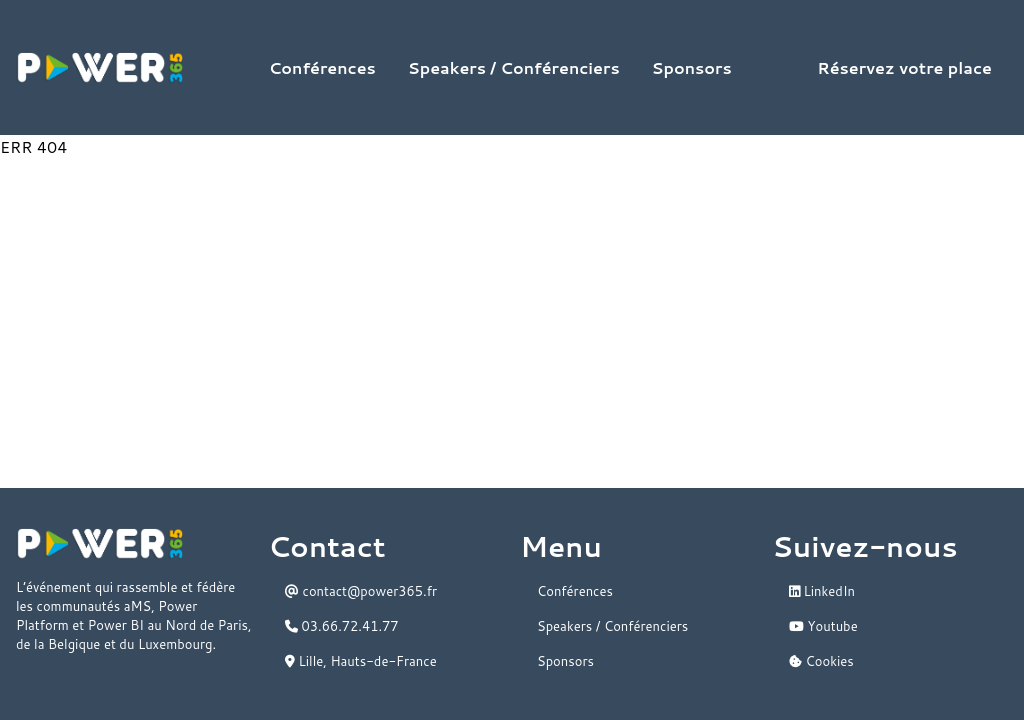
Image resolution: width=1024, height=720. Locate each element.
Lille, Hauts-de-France (361, 661)
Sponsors (692, 67)
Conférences (322, 67)
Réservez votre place (904, 67)
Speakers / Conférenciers (514, 67)
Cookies (821, 661)
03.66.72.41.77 (342, 626)
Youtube (823, 626)
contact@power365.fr (361, 591)
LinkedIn (822, 591)
